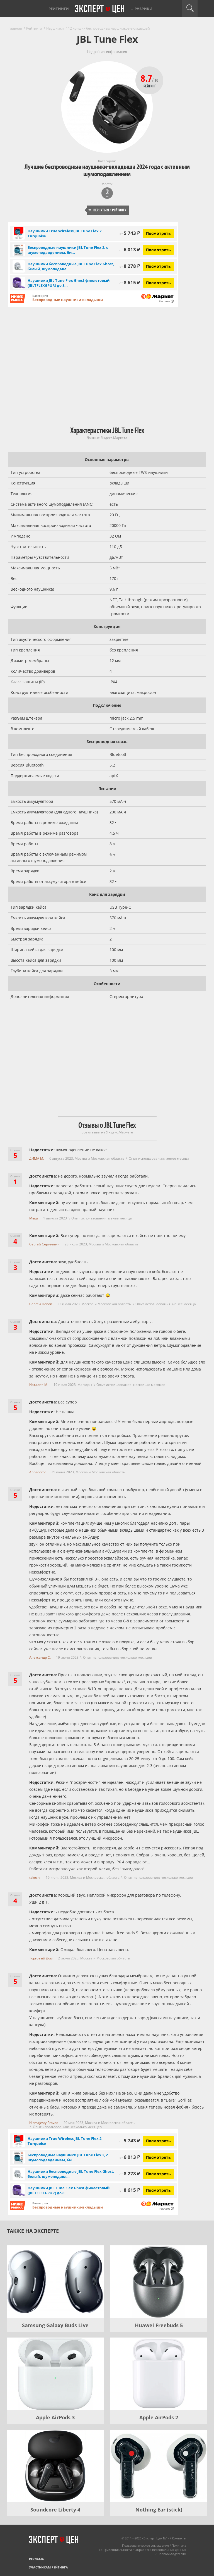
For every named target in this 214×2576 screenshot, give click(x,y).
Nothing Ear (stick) (158, 2509)
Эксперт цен (100, 9)
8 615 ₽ (130, 282)
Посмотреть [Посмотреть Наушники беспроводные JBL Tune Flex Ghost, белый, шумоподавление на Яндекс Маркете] (158, 266)
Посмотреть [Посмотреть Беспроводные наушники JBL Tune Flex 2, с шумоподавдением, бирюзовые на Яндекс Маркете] (158, 249)
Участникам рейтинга (48, 2567)
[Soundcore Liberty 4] (55, 2466)
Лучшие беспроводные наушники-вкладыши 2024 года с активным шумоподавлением (107, 170)
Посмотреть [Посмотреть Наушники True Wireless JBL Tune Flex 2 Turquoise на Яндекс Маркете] (158, 233)
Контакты (179, 2538)
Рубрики (143, 8)
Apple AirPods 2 (158, 2417)
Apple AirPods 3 (55, 2417)
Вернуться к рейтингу (107, 210)
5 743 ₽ (130, 233)
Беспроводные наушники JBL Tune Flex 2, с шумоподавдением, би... (68, 250)
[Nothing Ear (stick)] (158, 2466)
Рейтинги (58, 8)
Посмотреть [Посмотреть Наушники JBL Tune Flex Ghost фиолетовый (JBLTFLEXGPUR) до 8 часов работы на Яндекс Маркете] (158, 282)
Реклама (36, 2559)
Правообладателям (171, 2554)
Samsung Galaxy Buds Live (55, 2325)
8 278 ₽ (130, 266)
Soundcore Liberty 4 (55, 2509)
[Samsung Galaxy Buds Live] (55, 2281)
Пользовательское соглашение (145, 2545)
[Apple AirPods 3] (55, 2374)
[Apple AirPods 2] (158, 2374)
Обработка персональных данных (160, 2550)
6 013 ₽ (130, 249)
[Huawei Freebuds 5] (158, 2281)
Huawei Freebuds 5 (159, 2325)
